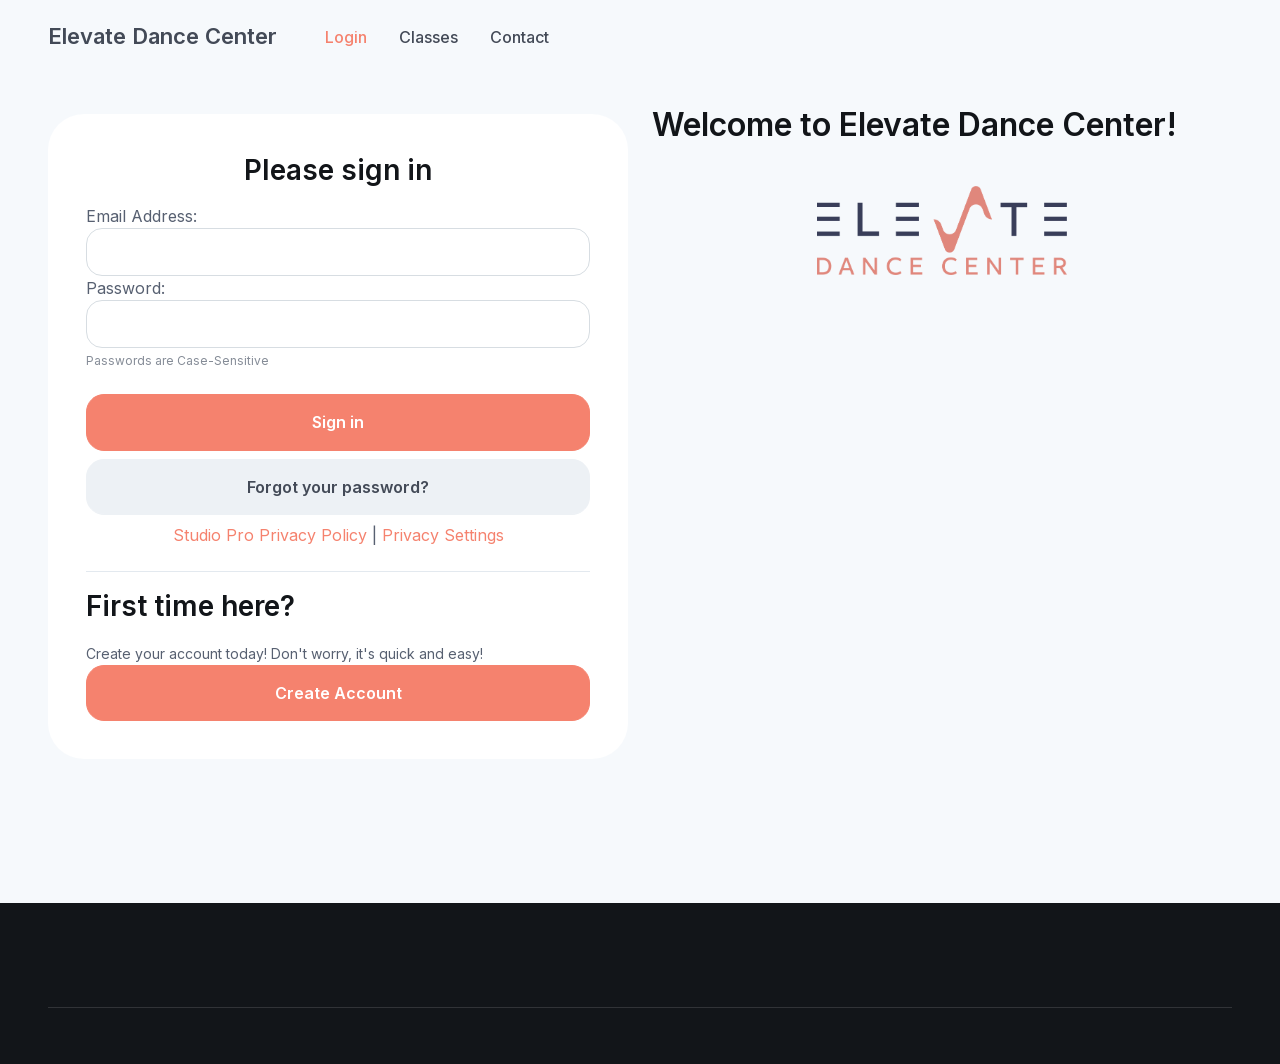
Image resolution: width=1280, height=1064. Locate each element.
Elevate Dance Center (162, 36)
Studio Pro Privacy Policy (270, 535)
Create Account (338, 693)
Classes (428, 37)
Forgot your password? (338, 487)
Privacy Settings (443, 535)
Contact (519, 37)
